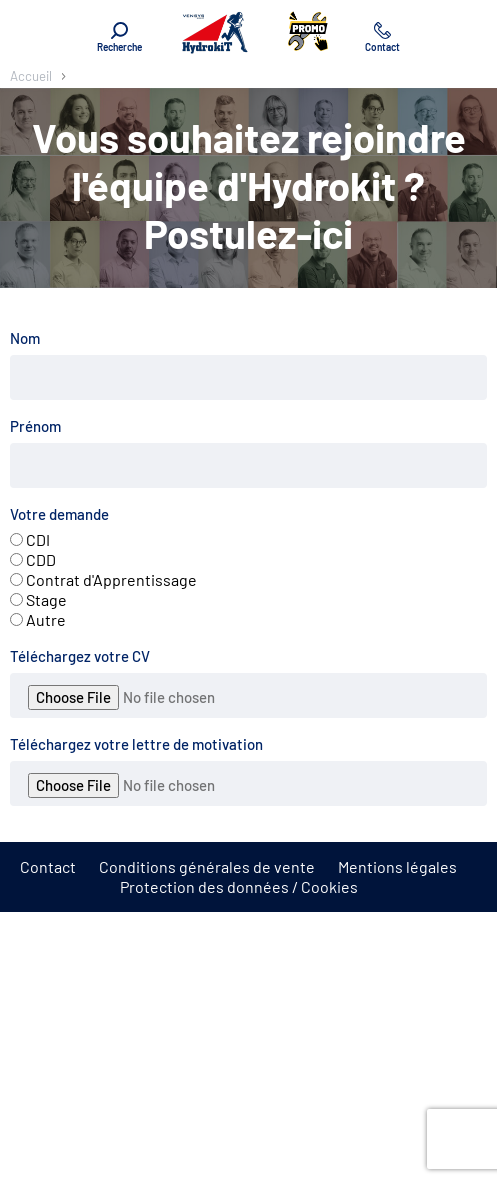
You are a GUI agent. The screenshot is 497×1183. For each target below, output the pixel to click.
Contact (48, 866)
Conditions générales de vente (207, 866)
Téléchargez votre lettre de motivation (136, 744)
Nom (25, 338)
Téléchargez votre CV (80, 656)
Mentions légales (397, 866)
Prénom (35, 426)
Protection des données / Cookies (239, 886)
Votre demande (59, 514)
